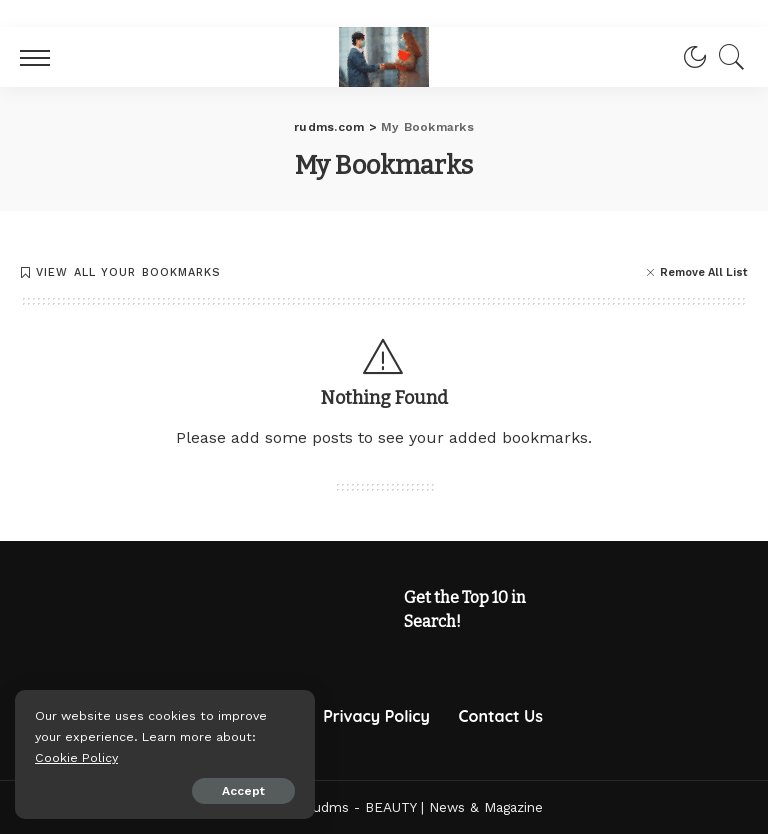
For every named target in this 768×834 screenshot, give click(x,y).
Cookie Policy (76, 757)
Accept (243, 791)
